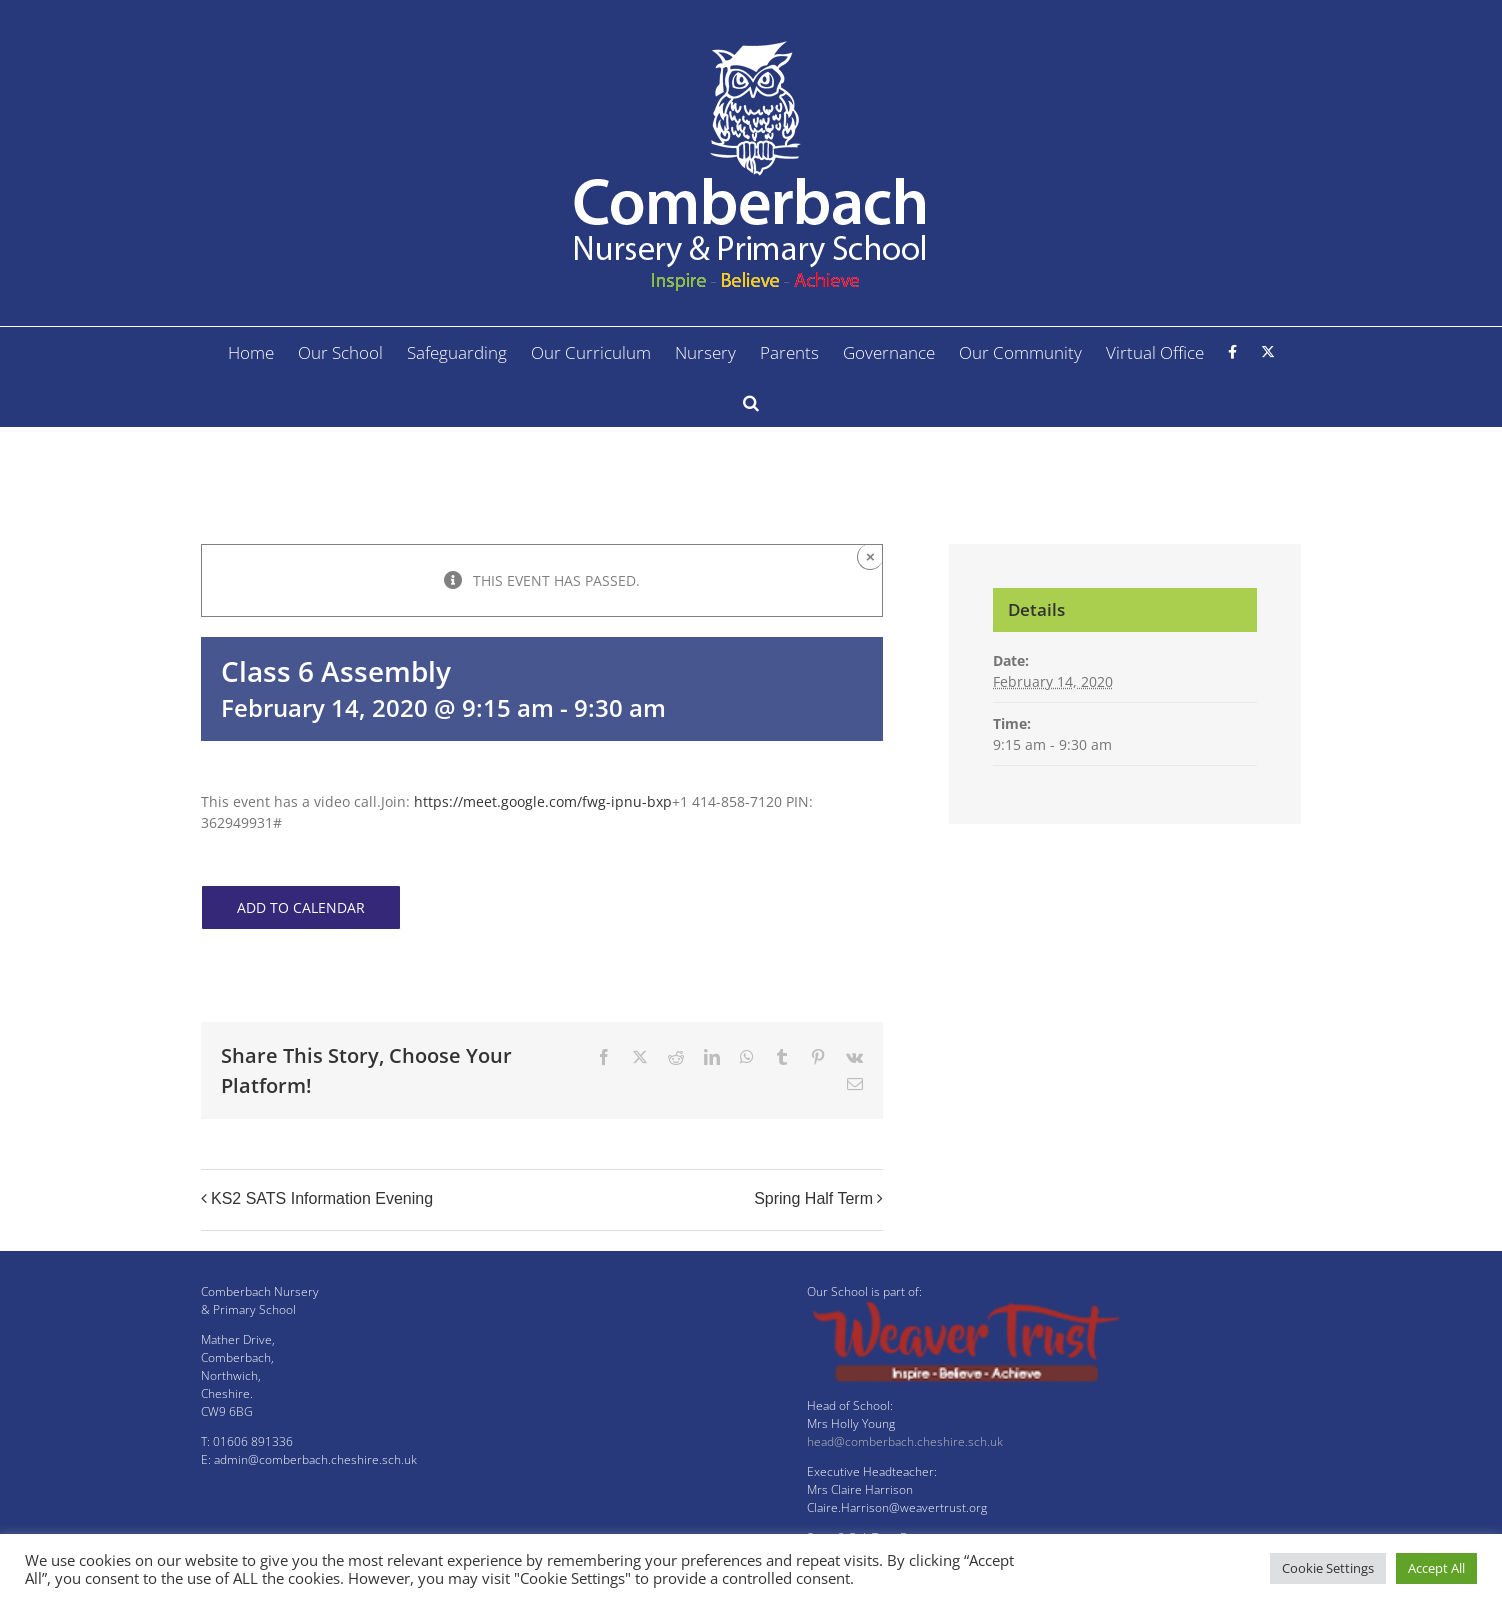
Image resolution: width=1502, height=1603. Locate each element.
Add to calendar (301, 907)
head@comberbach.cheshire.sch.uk (905, 1441)
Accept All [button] (1436, 1568)
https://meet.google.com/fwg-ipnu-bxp (543, 801)
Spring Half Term (813, 1198)
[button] (751, 402)
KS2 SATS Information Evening (322, 1198)
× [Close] (870, 556)
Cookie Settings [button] (1328, 1568)
